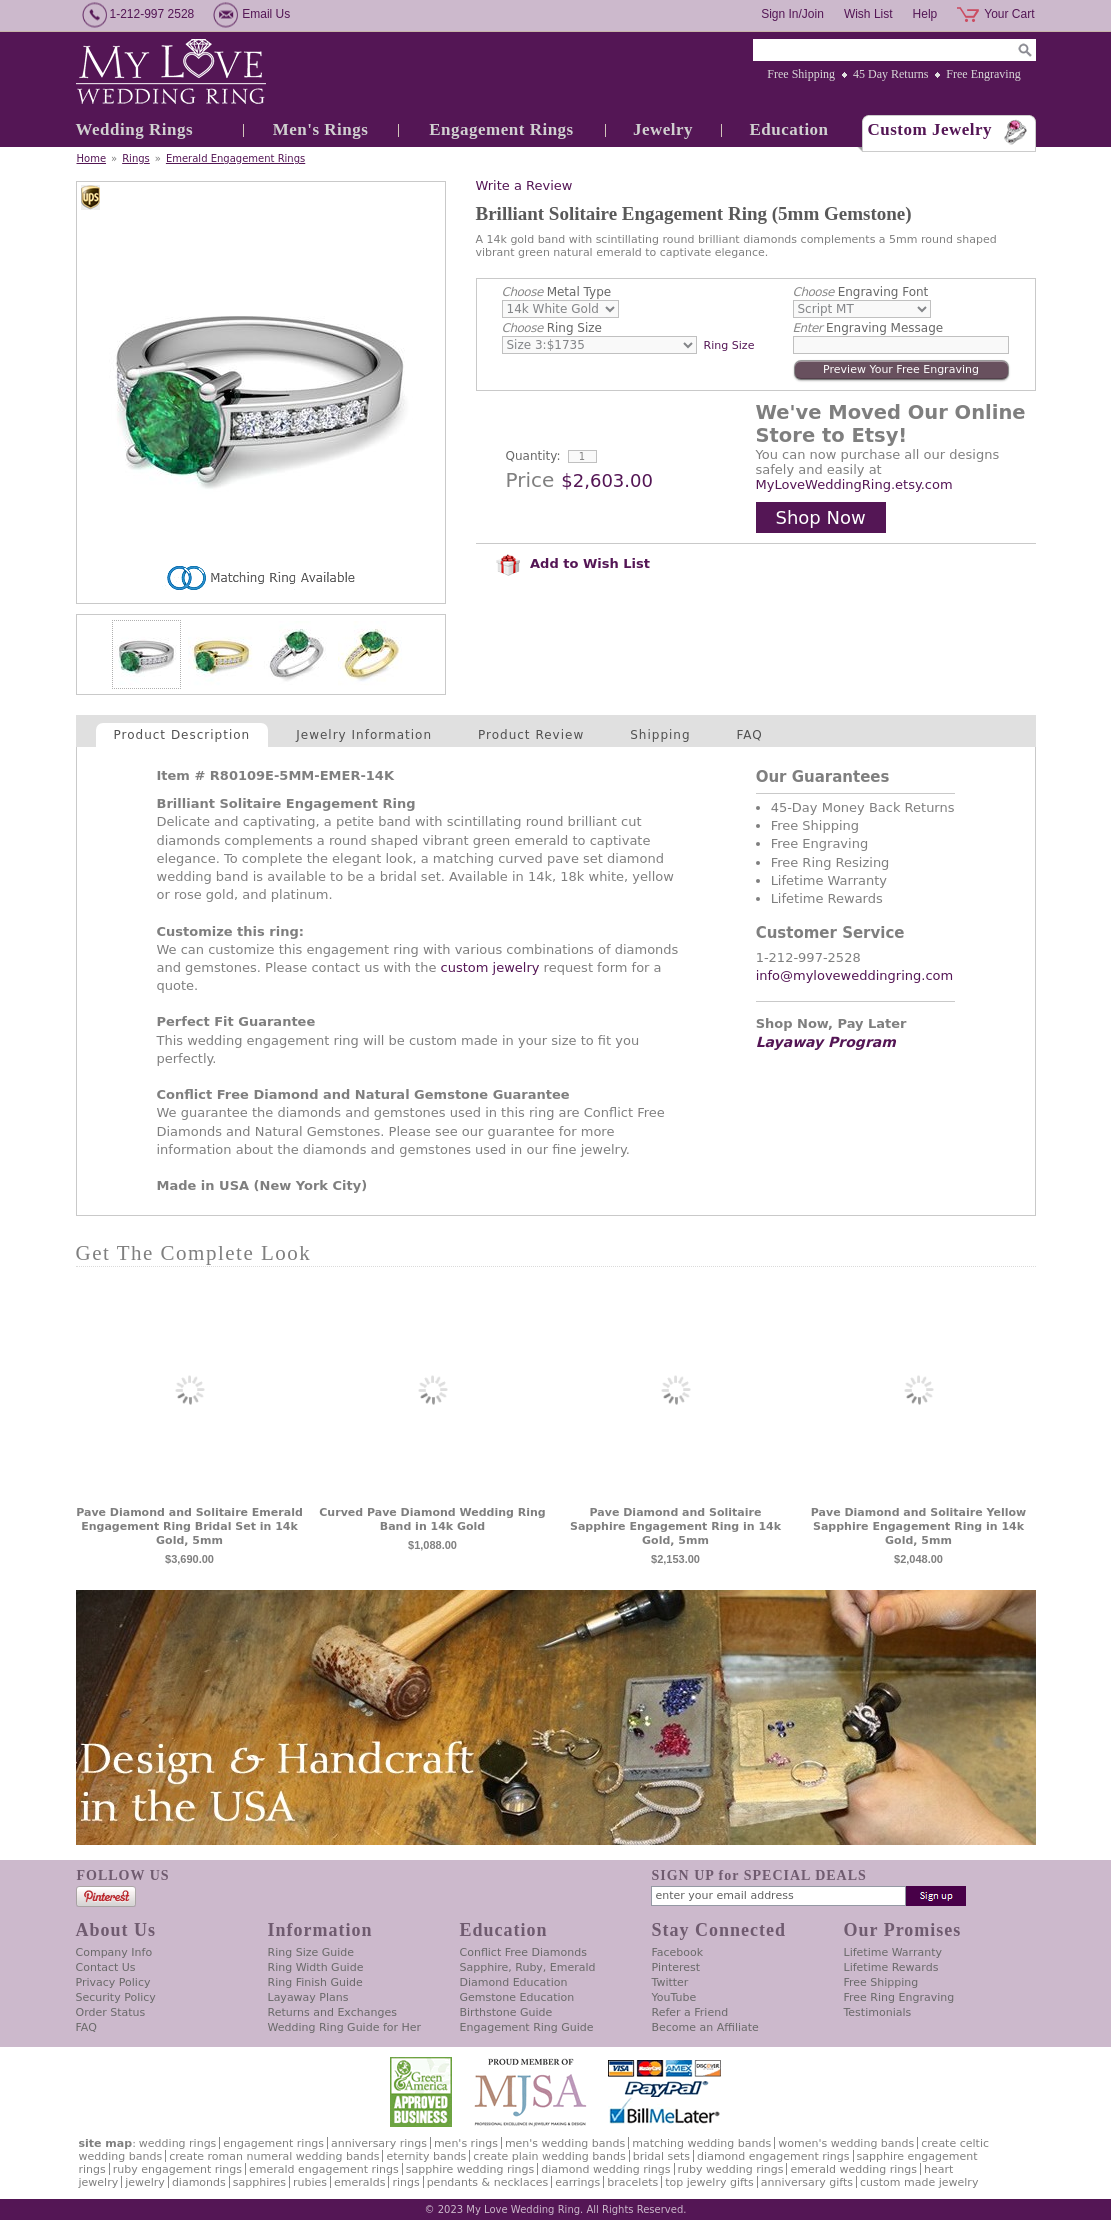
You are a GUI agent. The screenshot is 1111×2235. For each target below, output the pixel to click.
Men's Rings (321, 129)
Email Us (266, 14)
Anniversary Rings (379, 2143)
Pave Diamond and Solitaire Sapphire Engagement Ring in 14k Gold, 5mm (675, 1526)
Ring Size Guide (311, 1952)
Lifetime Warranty (893, 1952)
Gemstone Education (517, 1997)
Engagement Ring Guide (527, 2027)
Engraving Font (861, 292)
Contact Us (106, 1967)
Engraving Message (868, 328)
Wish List (868, 14)
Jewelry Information (364, 735)
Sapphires (259, 2182)
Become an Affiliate (705, 2027)
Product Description (182, 735)
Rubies (310, 2182)
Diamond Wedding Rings (605, 2169)
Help (925, 14)
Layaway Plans (308, 1997)
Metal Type (557, 292)
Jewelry (663, 129)
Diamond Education (514, 1982)
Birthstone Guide (506, 2012)
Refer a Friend (690, 2012)
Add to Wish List (573, 563)
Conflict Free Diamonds (523, 1952)
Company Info (114, 1952)
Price (530, 480)
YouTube (674, 1997)
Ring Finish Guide (315, 1982)
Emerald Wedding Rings (853, 2169)
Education (788, 129)
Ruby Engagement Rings (177, 2169)
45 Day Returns (890, 74)
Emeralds (359, 2182)
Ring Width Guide (316, 1967)
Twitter (670, 1982)
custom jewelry (490, 967)
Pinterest (676, 1967)
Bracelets (632, 2182)
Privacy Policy (113, 1982)
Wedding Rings (135, 129)
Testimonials (878, 2012)
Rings (136, 158)
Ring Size (552, 328)
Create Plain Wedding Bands (549, 2156)
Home (92, 158)
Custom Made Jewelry (919, 2182)
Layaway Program (826, 1042)
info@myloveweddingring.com (855, 975)
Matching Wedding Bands (701, 2143)
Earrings (577, 2182)
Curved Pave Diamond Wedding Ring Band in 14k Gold (432, 1519)
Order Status (111, 2012)
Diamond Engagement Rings (773, 2156)
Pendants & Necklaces (488, 2182)
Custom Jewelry (930, 129)
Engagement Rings (501, 129)
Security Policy (116, 1997)
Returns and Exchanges (332, 2012)
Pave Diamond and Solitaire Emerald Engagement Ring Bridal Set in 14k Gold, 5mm (189, 1526)
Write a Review (524, 185)
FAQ (750, 735)
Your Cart (1009, 14)
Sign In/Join (792, 14)
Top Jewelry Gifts (709, 2182)
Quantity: (533, 456)
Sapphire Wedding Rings (470, 2169)
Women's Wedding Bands (846, 2143)
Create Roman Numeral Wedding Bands (274, 2156)
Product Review (531, 735)
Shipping (660, 735)
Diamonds (199, 2182)
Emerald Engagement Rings (235, 158)
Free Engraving (983, 74)
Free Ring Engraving (899, 1997)
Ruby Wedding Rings (731, 2169)
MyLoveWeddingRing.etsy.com (854, 484)
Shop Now (821, 517)
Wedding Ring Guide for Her (345, 2027)
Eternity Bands (426, 2156)
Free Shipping (801, 74)
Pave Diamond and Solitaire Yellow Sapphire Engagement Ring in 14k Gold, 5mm (918, 1526)
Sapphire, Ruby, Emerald (528, 1967)
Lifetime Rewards (891, 1967)
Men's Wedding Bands (565, 2143)
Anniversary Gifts (807, 2182)
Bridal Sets (661, 2156)
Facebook (678, 1952)
